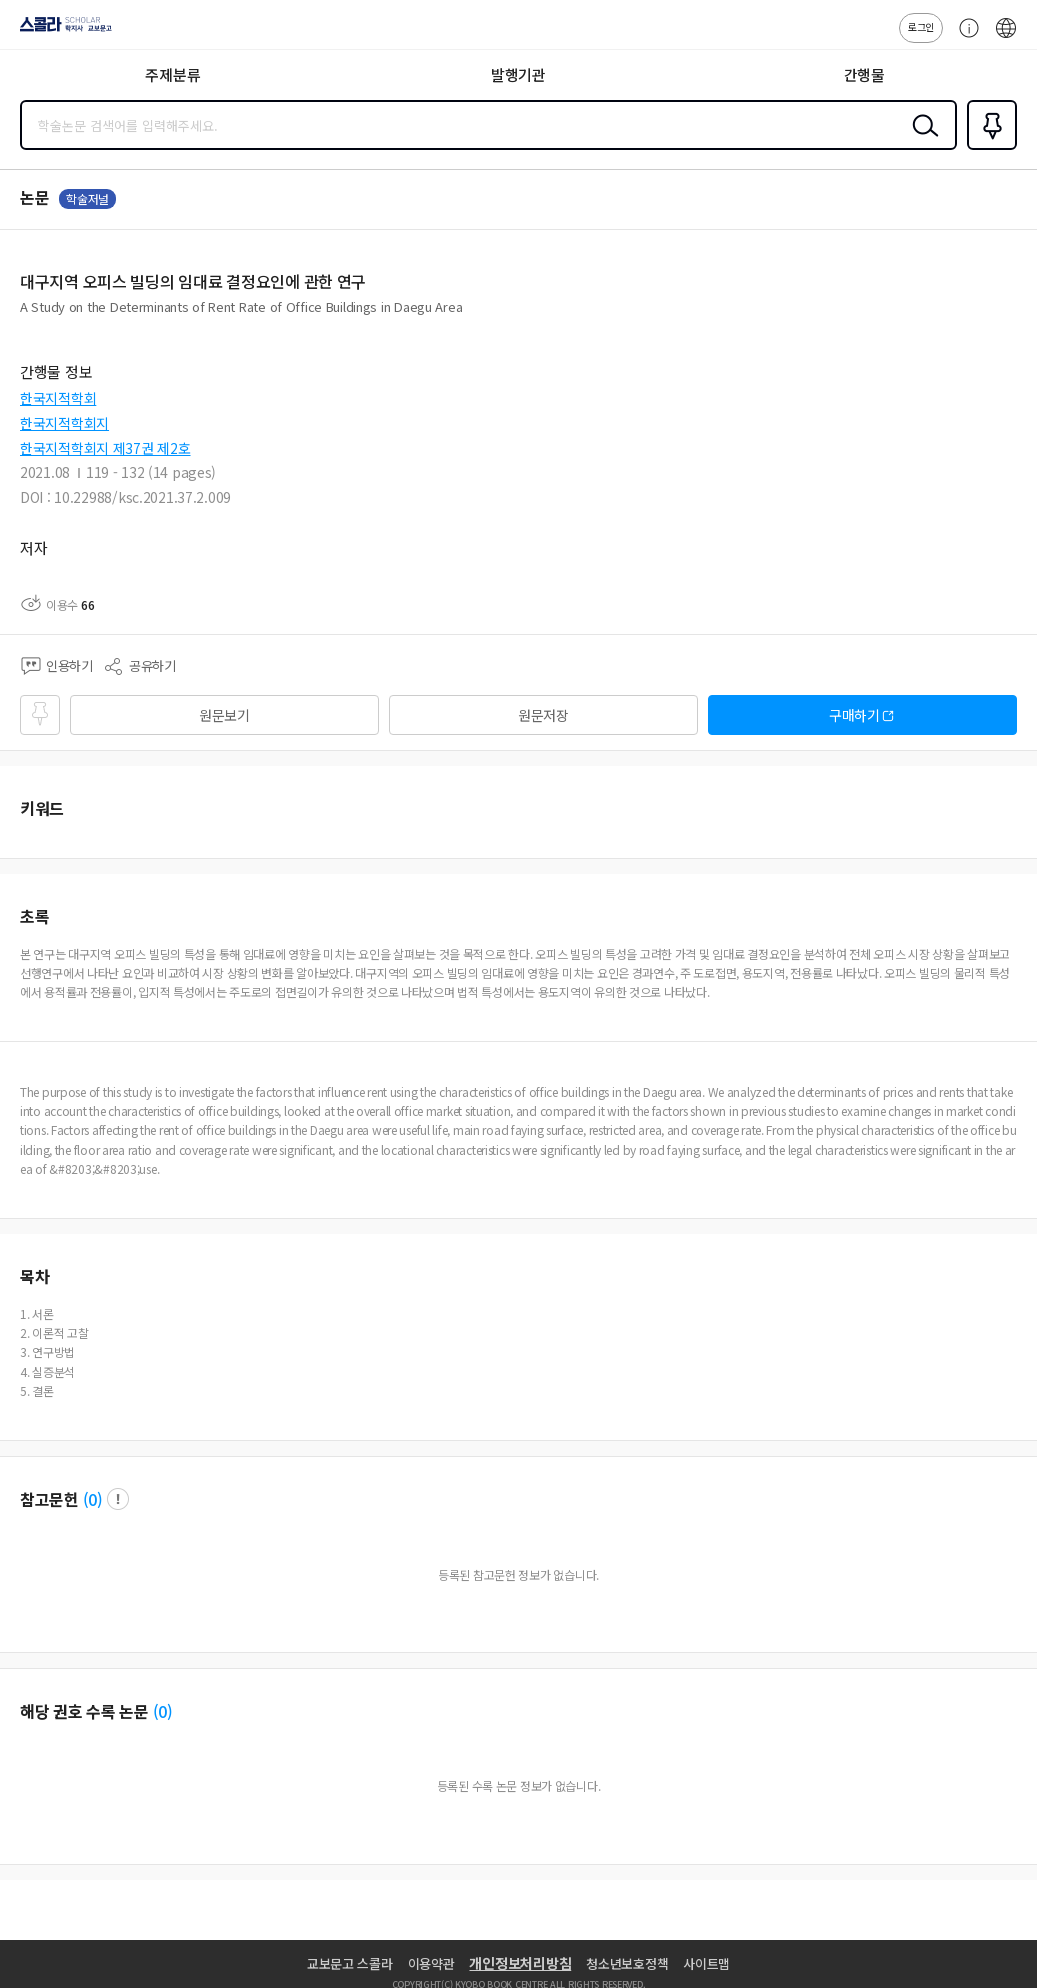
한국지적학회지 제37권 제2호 (105, 448)
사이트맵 (706, 1963)
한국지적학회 (58, 398)
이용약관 (431, 1963)
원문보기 (224, 715)
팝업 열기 (118, 1499)
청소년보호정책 (627, 1963)
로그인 (921, 26)
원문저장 (543, 715)
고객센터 (964, 38)
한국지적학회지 (64, 423)
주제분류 (172, 74)
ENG (1006, 38)
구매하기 (854, 715)
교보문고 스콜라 (350, 1963)
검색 (921, 141)
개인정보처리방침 (520, 1963)
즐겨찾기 (988, 148)
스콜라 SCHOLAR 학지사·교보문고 (60, 31)
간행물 (864, 74)
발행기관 (518, 74)
